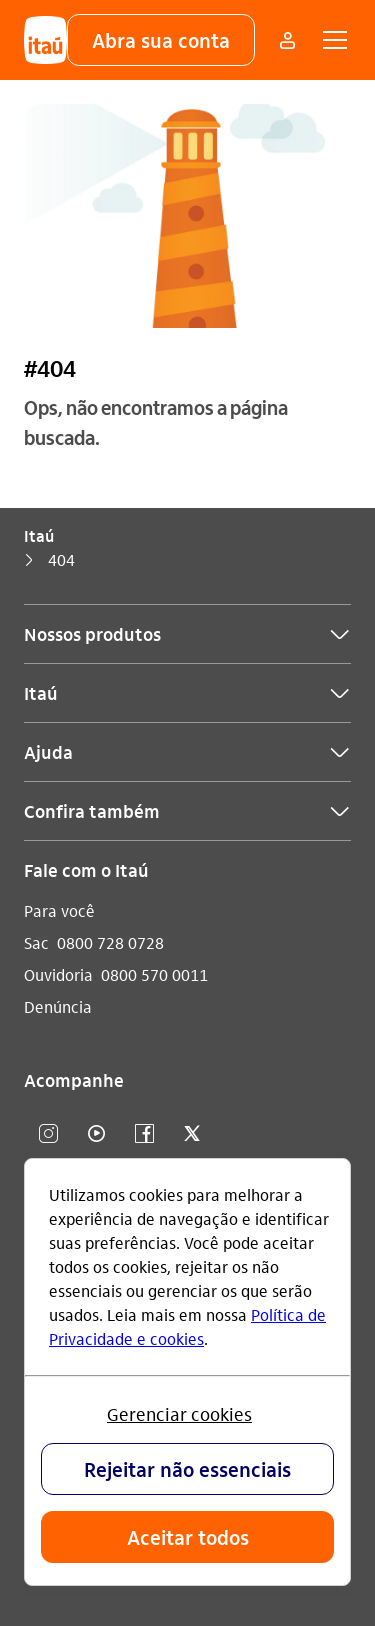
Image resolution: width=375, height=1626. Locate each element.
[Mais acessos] (287, 40)
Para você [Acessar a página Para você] (59, 910)
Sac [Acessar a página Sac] (36, 942)
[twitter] (192, 1134)
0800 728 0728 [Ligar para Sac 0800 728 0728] (110, 942)
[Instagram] (48, 1134)
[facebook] (144, 1134)
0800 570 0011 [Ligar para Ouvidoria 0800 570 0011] (154, 974)
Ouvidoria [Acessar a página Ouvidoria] (58, 974)
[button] (161, 40)
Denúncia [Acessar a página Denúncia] (58, 1006)
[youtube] (96, 1134)
